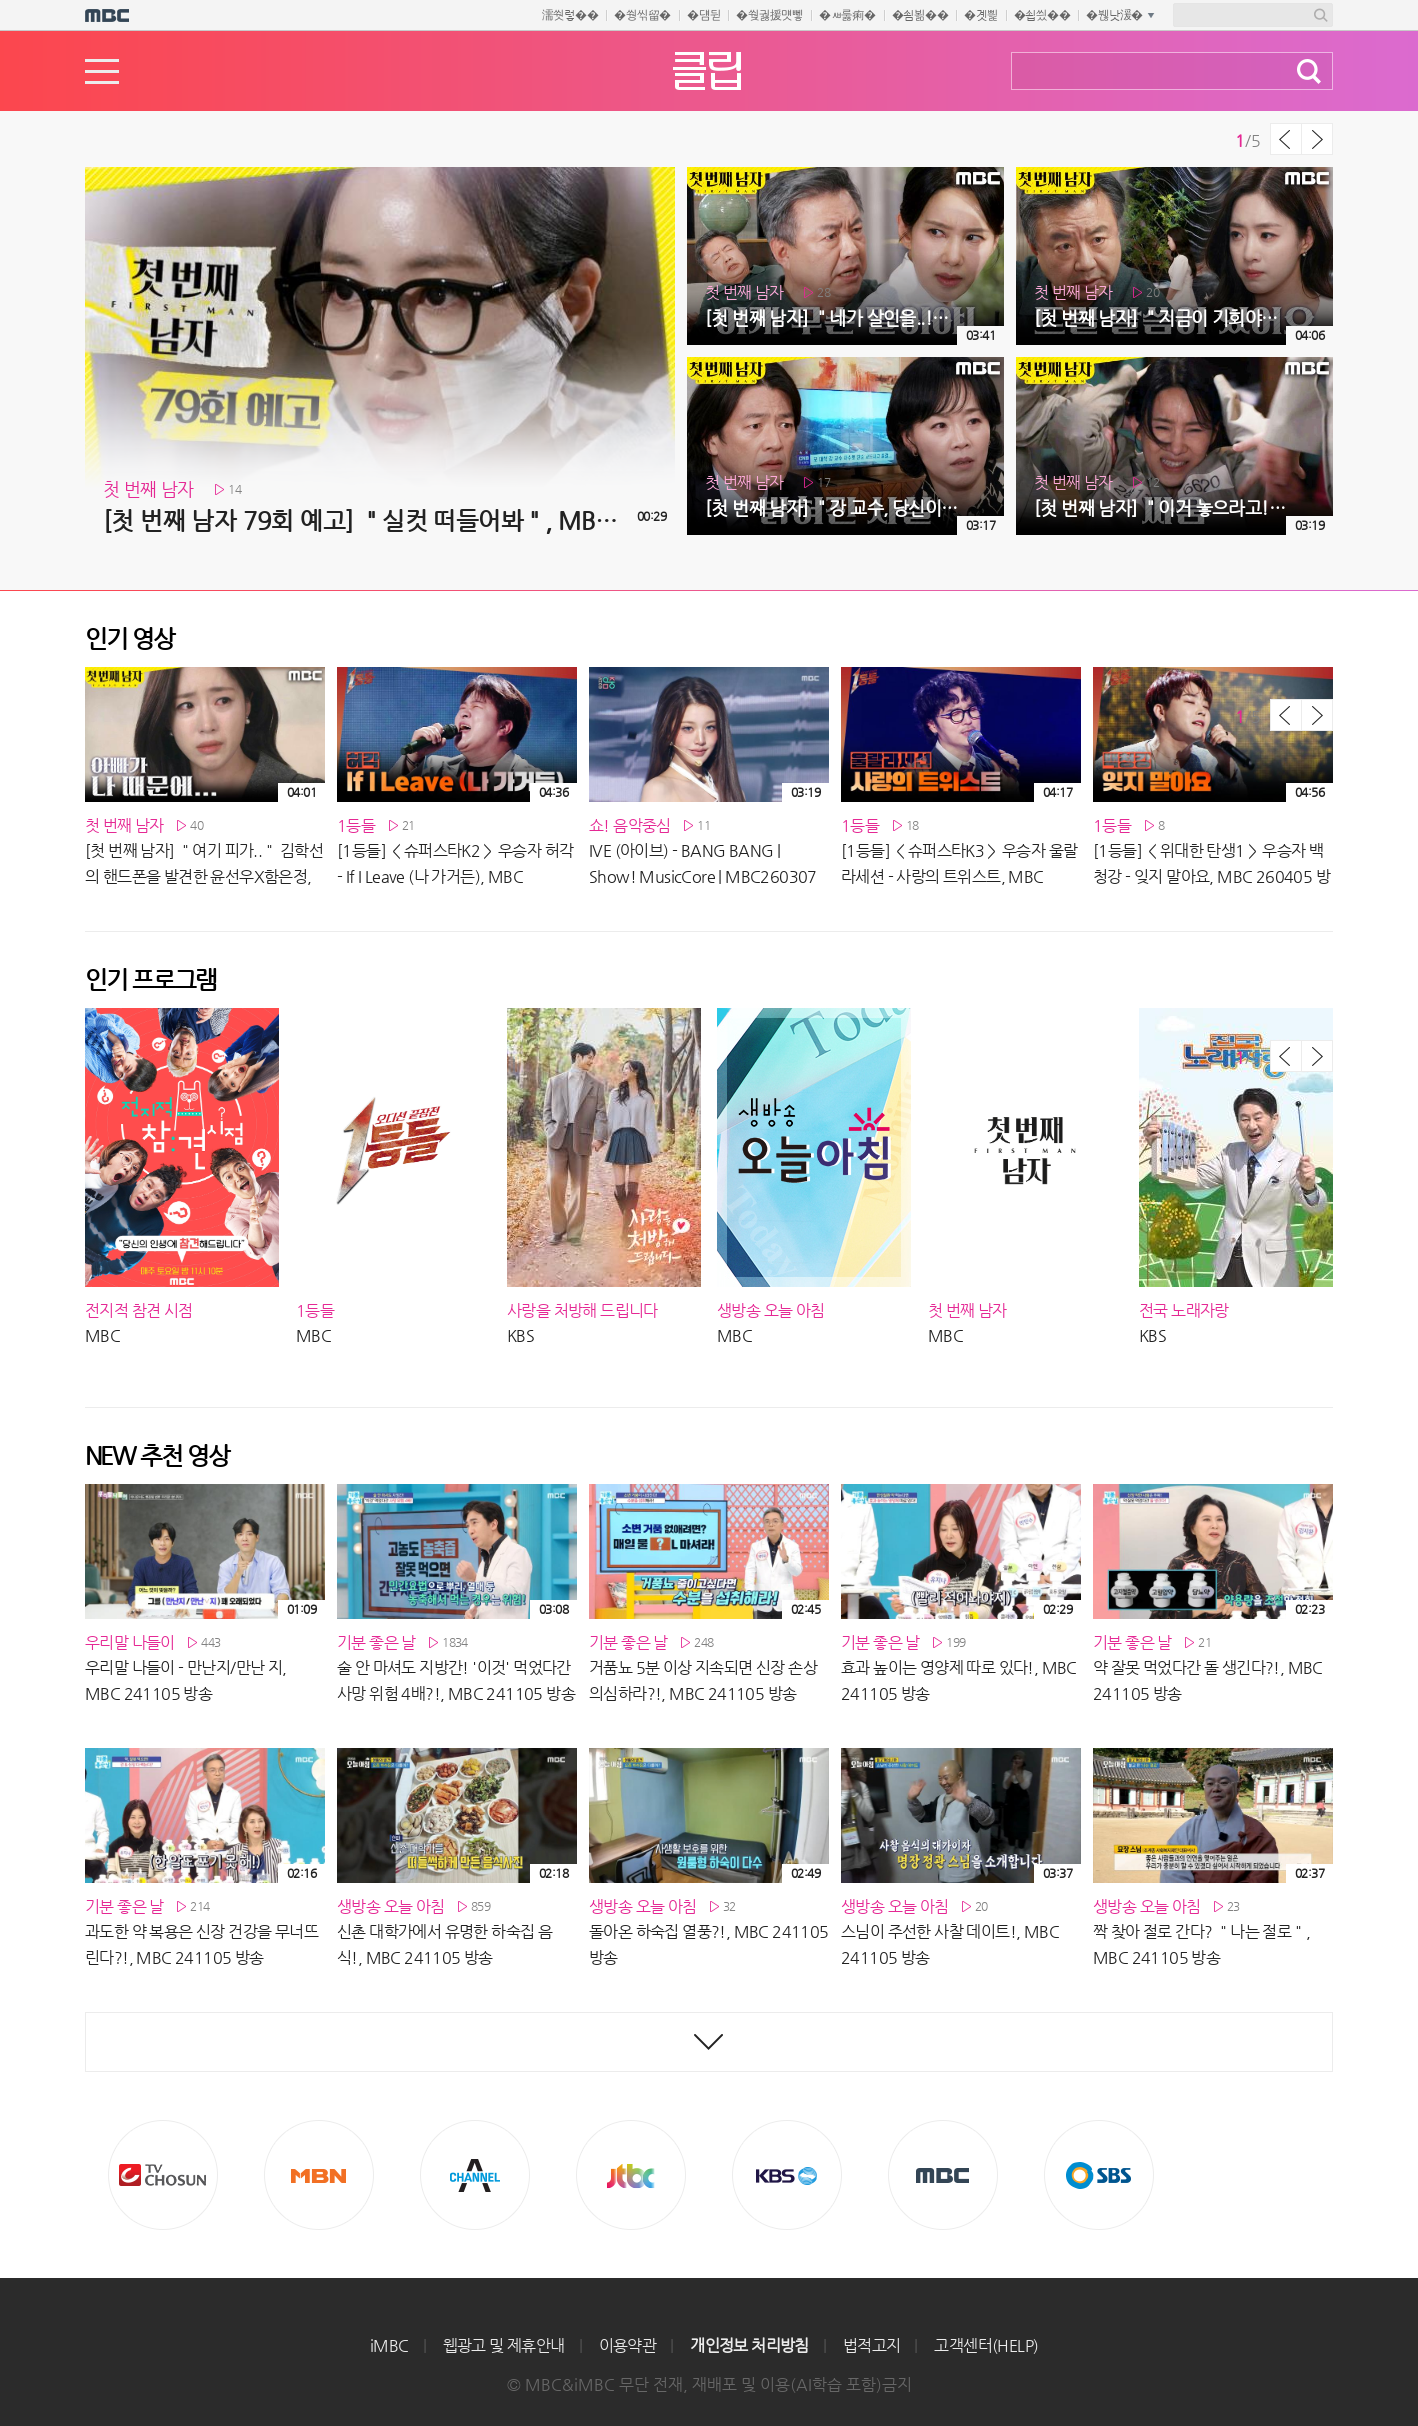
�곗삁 (980, 15)
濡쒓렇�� (570, 15)
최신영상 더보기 (709, 2042)
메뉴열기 (102, 71)
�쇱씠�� (1042, 15)
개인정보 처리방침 (749, 2345)
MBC (943, 2175)
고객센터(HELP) (986, 2345)
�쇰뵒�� (920, 15)
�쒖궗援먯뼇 (769, 15)
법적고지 (872, 2345)
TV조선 (163, 2175)
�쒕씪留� (642, 15)
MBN (319, 2175)
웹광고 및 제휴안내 (504, 2345)
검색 (1309, 71)
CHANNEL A (475, 2175)
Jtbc (631, 2175)
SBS (1099, 2175)
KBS (787, 2175)
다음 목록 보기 (1317, 139)
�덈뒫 (703, 15)
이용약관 (628, 2345)
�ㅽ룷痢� (847, 15)
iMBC (389, 2345)
